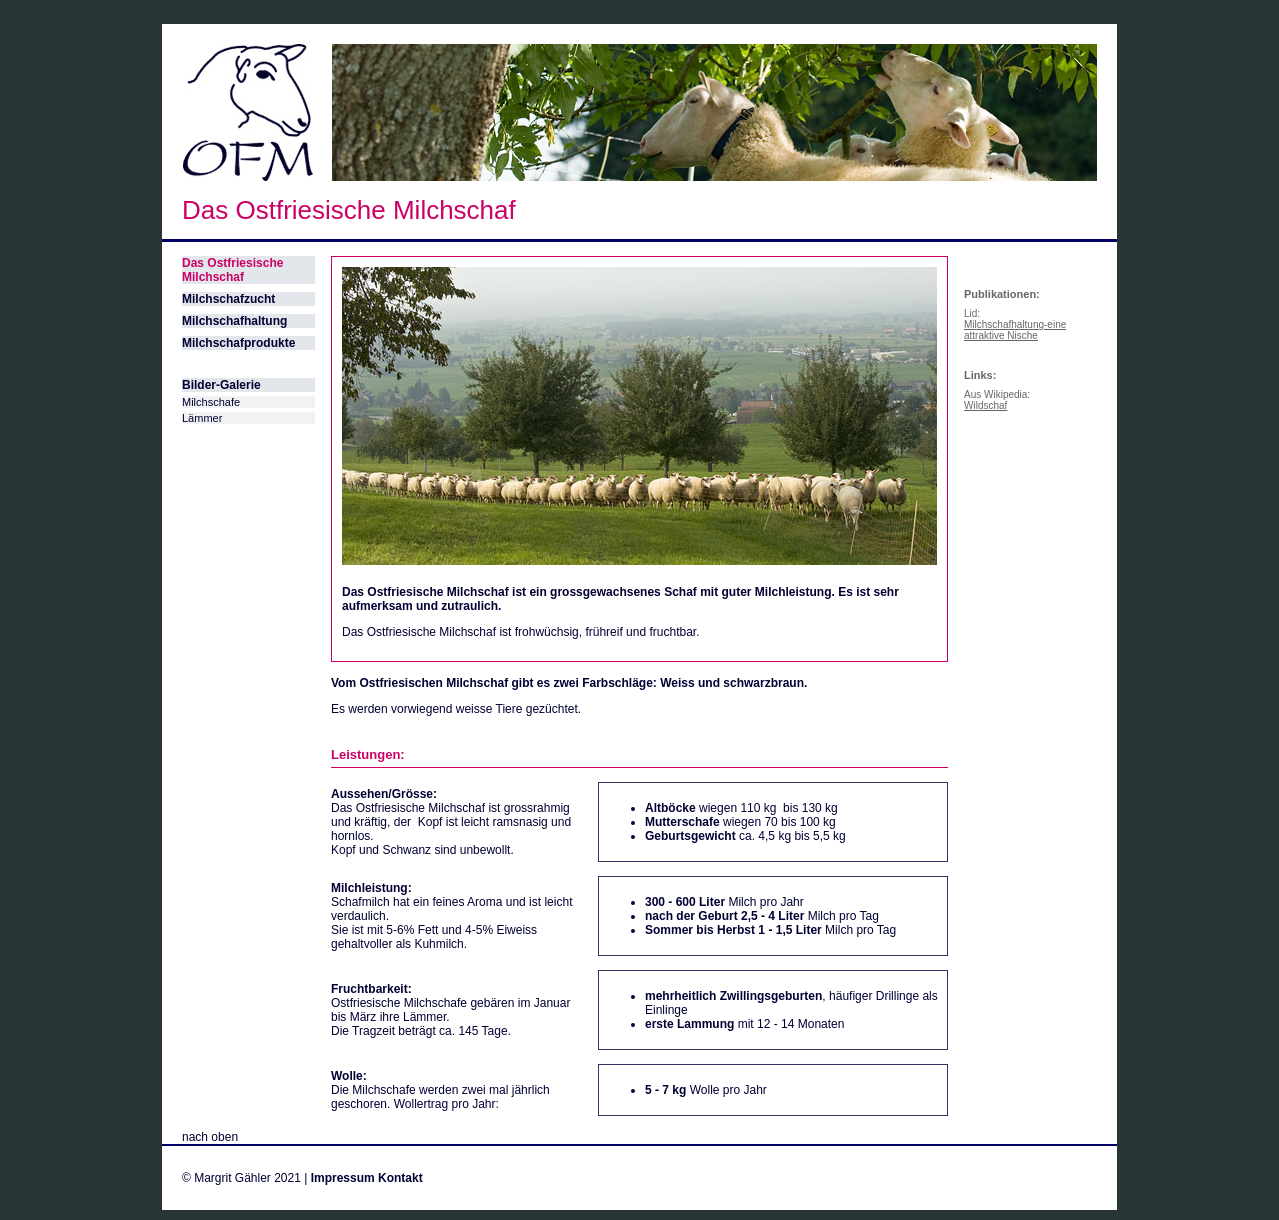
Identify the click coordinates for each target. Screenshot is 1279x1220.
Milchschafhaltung (234, 321)
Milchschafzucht (228, 299)
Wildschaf (985, 405)
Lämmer (202, 418)
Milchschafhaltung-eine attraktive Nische (1015, 330)
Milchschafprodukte (238, 343)
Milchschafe (211, 402)
